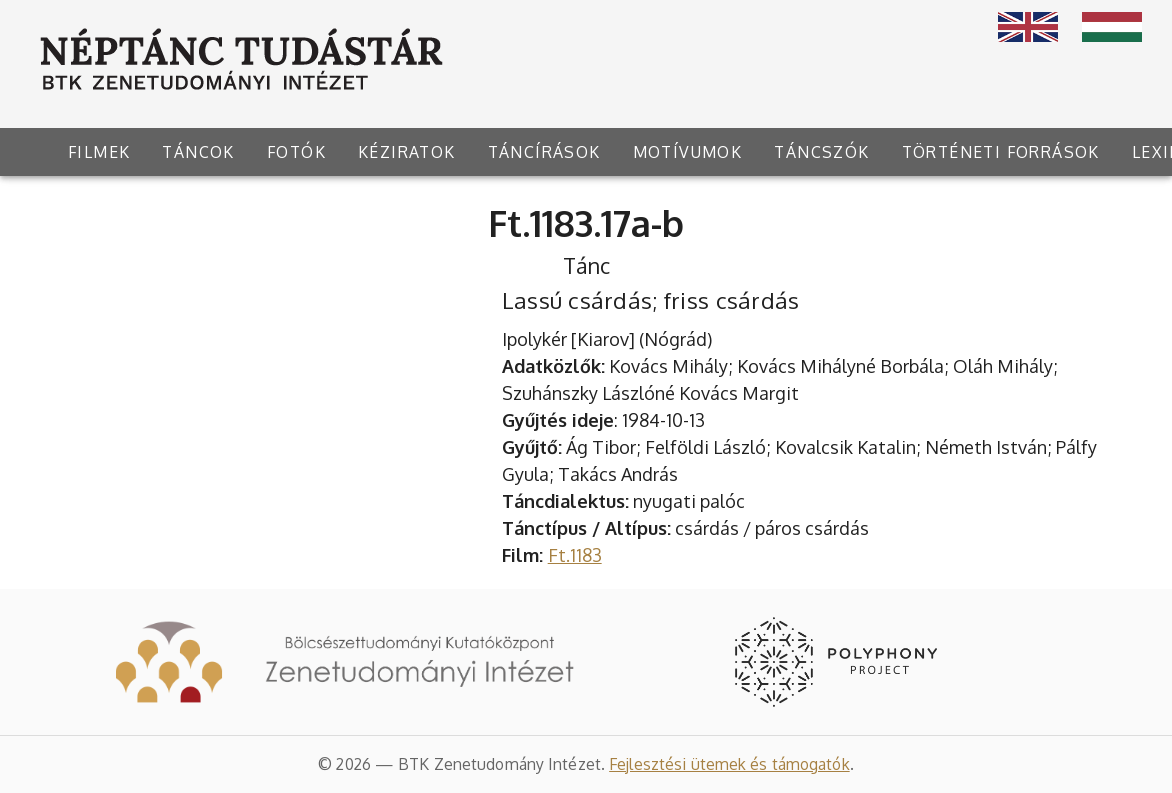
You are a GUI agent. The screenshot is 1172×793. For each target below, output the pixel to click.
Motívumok (688, 152)
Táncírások (544, 152)
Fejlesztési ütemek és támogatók (729, 764)
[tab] (99, 152)
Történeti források (1001, 152)
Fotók (296, 152)
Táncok (198, 152)
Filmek (99, 152)
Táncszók (821, 152)
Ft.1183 (575, 555)
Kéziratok (407, 152)
